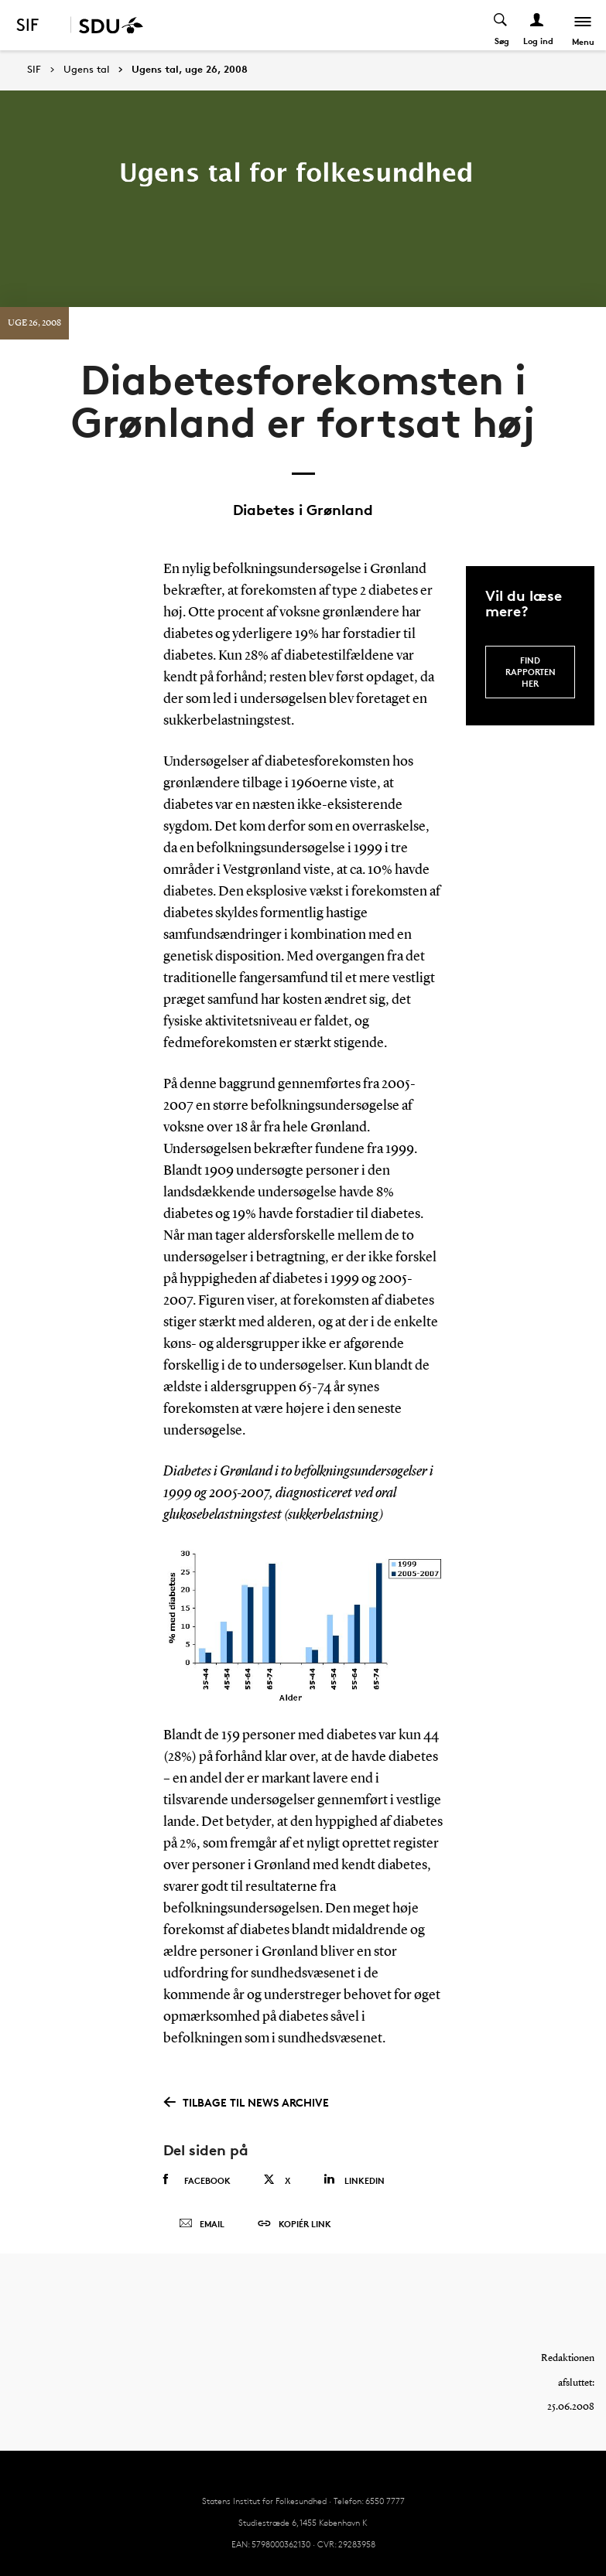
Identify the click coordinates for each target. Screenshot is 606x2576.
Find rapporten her (530, 671)
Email (201, 2224)
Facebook (197, 2180)
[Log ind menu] (537, 25)
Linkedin (354, 2179)
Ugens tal (86, 69)
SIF (34, 69)
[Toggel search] (501, 25)
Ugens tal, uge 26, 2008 (190, 69)
